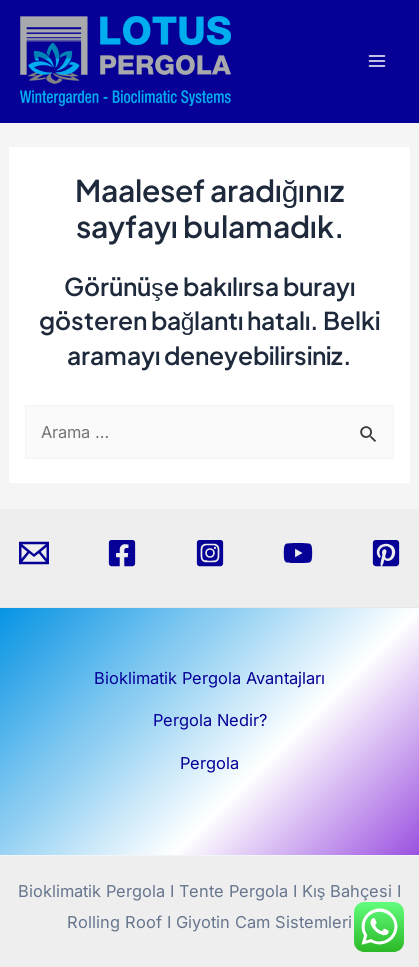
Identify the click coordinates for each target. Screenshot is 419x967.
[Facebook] (122, 553)
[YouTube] (298, 553)
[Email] (34, 553)
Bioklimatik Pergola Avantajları (209, 678)
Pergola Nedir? (210, 720)
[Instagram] (210, 553)
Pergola (209, 763)
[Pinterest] (386, 553)
